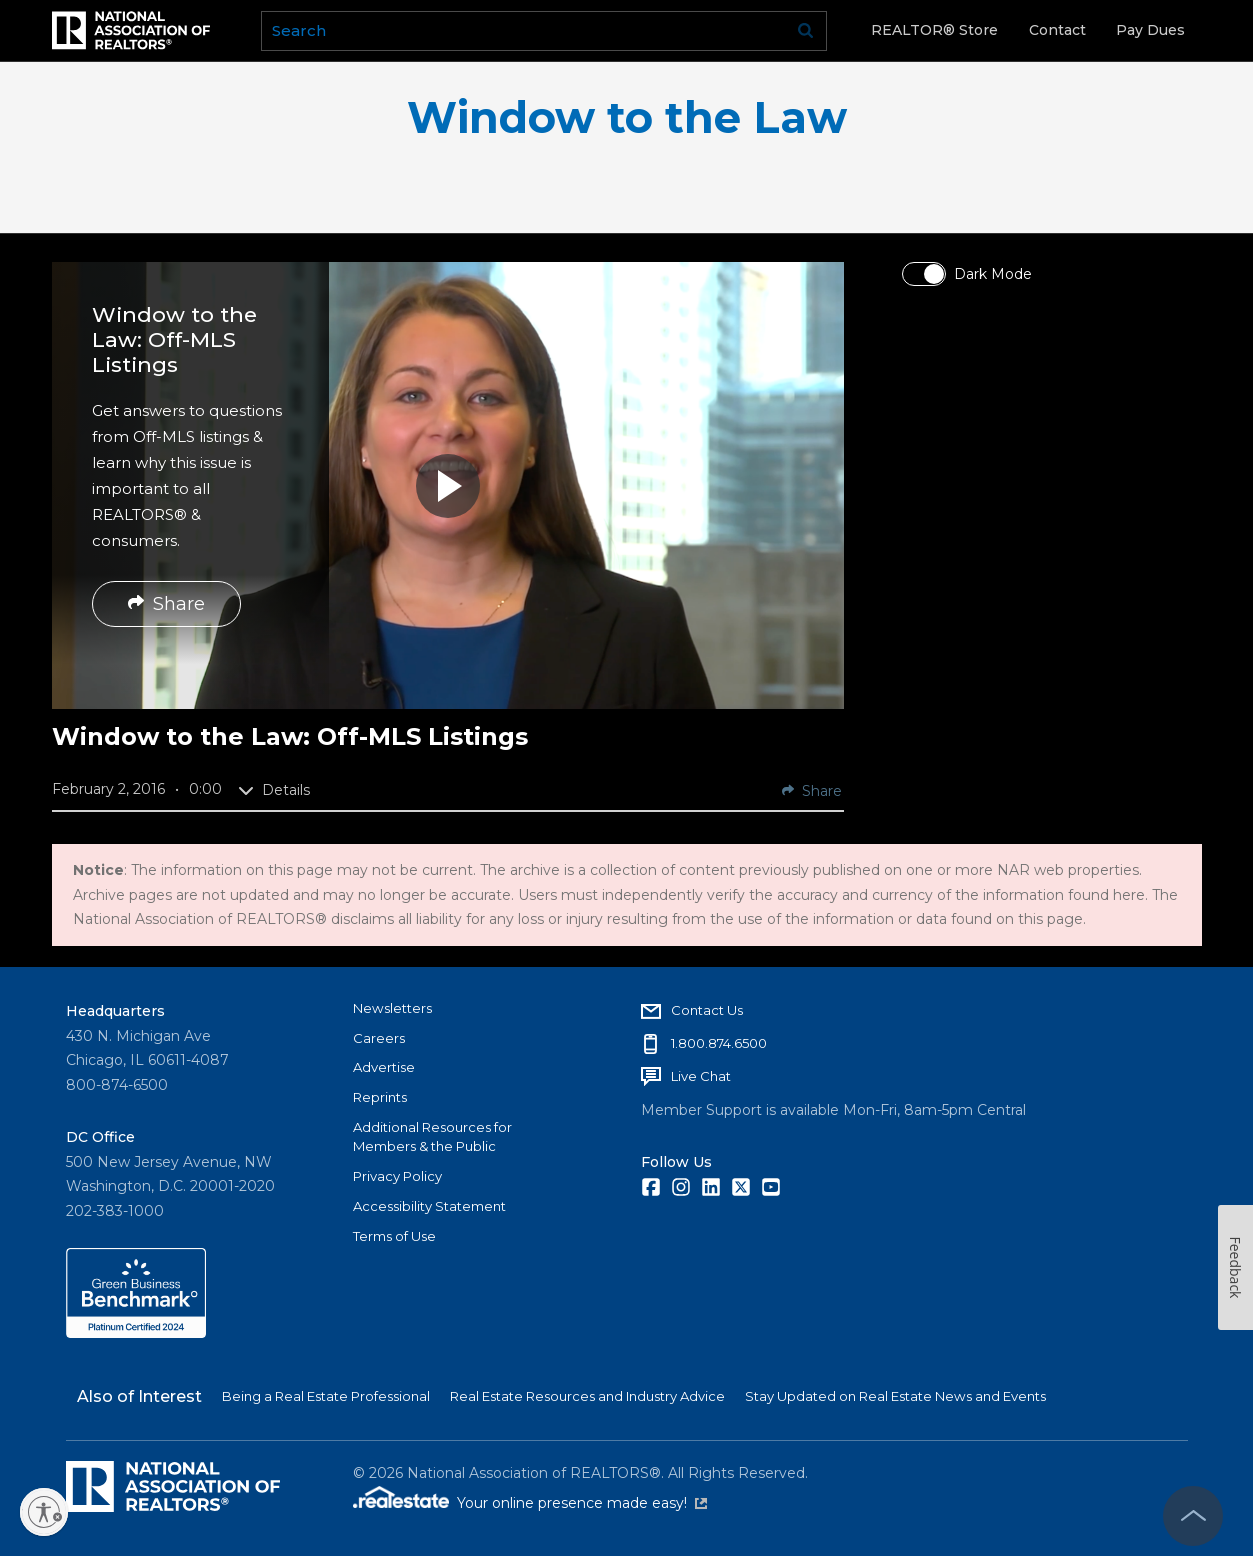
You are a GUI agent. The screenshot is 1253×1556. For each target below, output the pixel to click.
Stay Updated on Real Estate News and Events (895, 1396)
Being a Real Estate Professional (326, 1396)
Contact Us (707, 1010)
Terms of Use (394, 1236)
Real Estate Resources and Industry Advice (587, 1396)
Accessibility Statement (429, 1206)
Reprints (380, 1097)
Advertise (384, 1067)
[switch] (924, 274)
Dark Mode (993, 274)
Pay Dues (1150, 30)
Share (166, 604)
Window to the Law (627, 117)
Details (274, 790)
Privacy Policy (397, 1176)
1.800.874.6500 (719, 1043)
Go (805, 31)
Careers (379, 1038)
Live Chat (701, 1076)
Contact (1057, 30)
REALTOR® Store (934, 30)
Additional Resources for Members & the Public (432, 1137)
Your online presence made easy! (582, 1503)
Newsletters (392, 1008)
